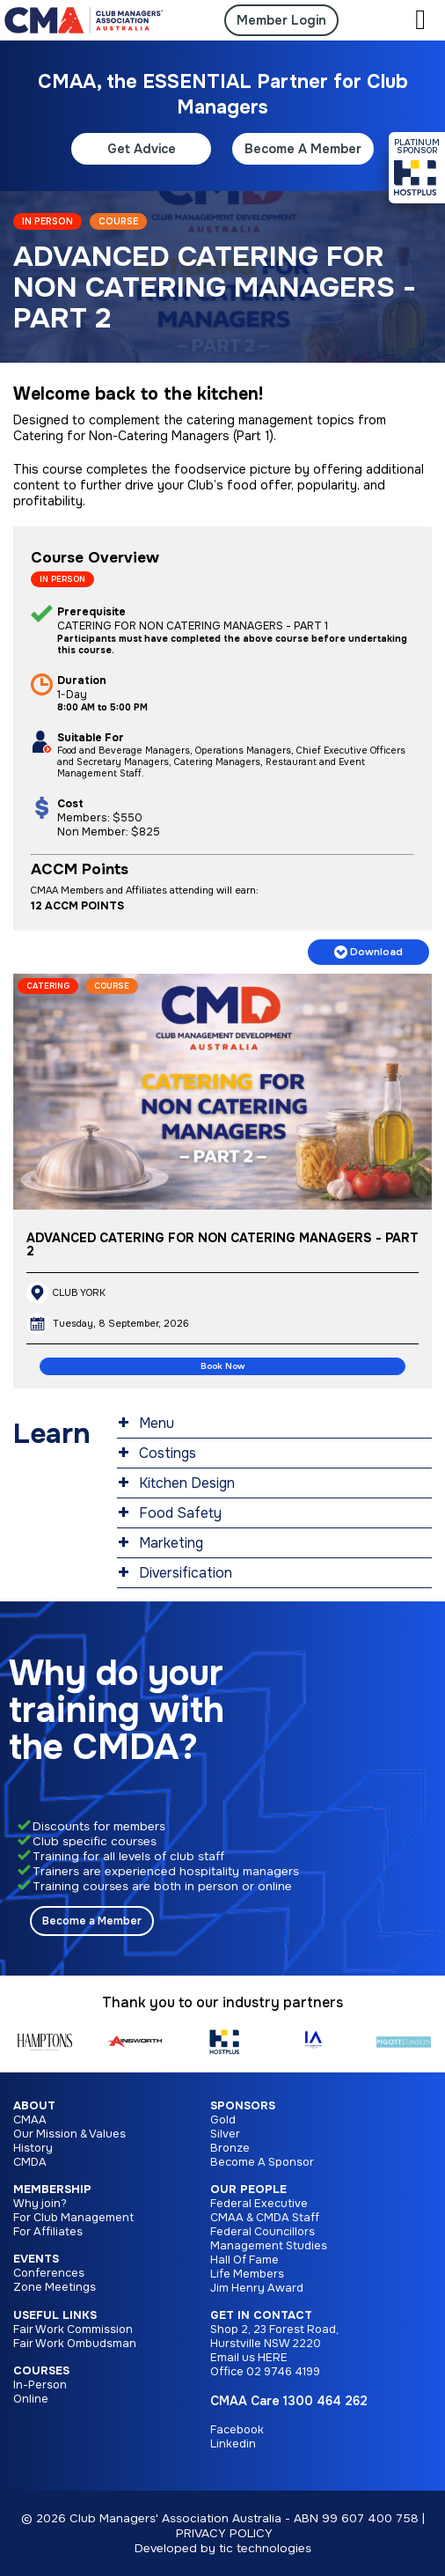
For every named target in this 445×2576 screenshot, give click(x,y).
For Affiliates (48, 2232)
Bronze (230, 2148)
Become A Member (302, 149)
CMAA (30, 2120)
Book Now (222, 1366)
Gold (223, 2120)
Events (36, 2259)
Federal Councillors (262, 2232)
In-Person (40, 2385)
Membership (52, 2189)
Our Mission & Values (69, 2134)
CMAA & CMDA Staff (264, 2218)
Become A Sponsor (262, 2162)
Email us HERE (249, 2358)
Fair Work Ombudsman (74, 2344)
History (33, 2148)
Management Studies (268, 2246)
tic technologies (265, 2548)
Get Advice (141, 149)
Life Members (247, 2274)
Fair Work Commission (73, 2329)
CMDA (30, 2162)
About (34, 2106)
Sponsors (242, 2106)
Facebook (237, 2430)
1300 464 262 (325, 2401)
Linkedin (233, 2444)
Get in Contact (261, 2315)
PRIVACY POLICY (224, 2533)
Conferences (48, 2273)
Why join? (40, 2204)
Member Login (281, 20)
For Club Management (73, 2218)
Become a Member (92, 1921)
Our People (248, 2189)
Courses (41, 2371)
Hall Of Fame (244, 2260)
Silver (225, 2134)
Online (30, 2399)
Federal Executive (259, 2204)
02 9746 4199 (283, 2372)
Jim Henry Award (256, 2288)
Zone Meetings (54, 2287)
